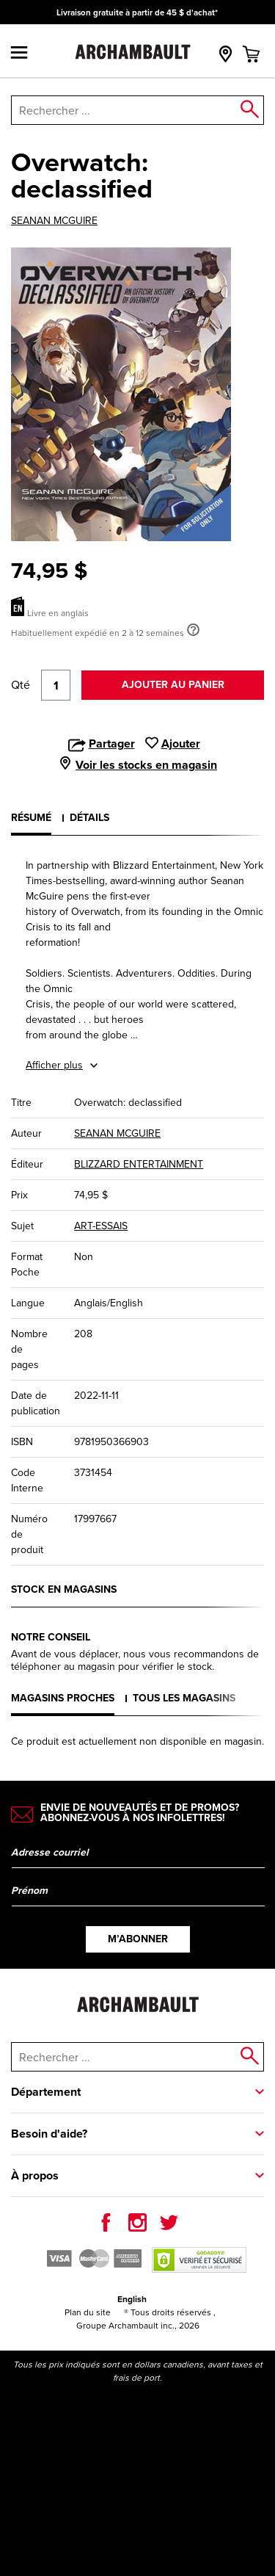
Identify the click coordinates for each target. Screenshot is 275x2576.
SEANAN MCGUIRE (54, 221)
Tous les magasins (184, 1697)
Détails (89, 817)
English (132, 2299)
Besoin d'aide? (49, 2133)
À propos (35, 2175)
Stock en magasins (64, 1589)
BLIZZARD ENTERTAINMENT (138, 1164)
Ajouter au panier (173, 684)
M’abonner (138, 1938)
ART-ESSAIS (101, 1226)
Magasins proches (62, 1697)
